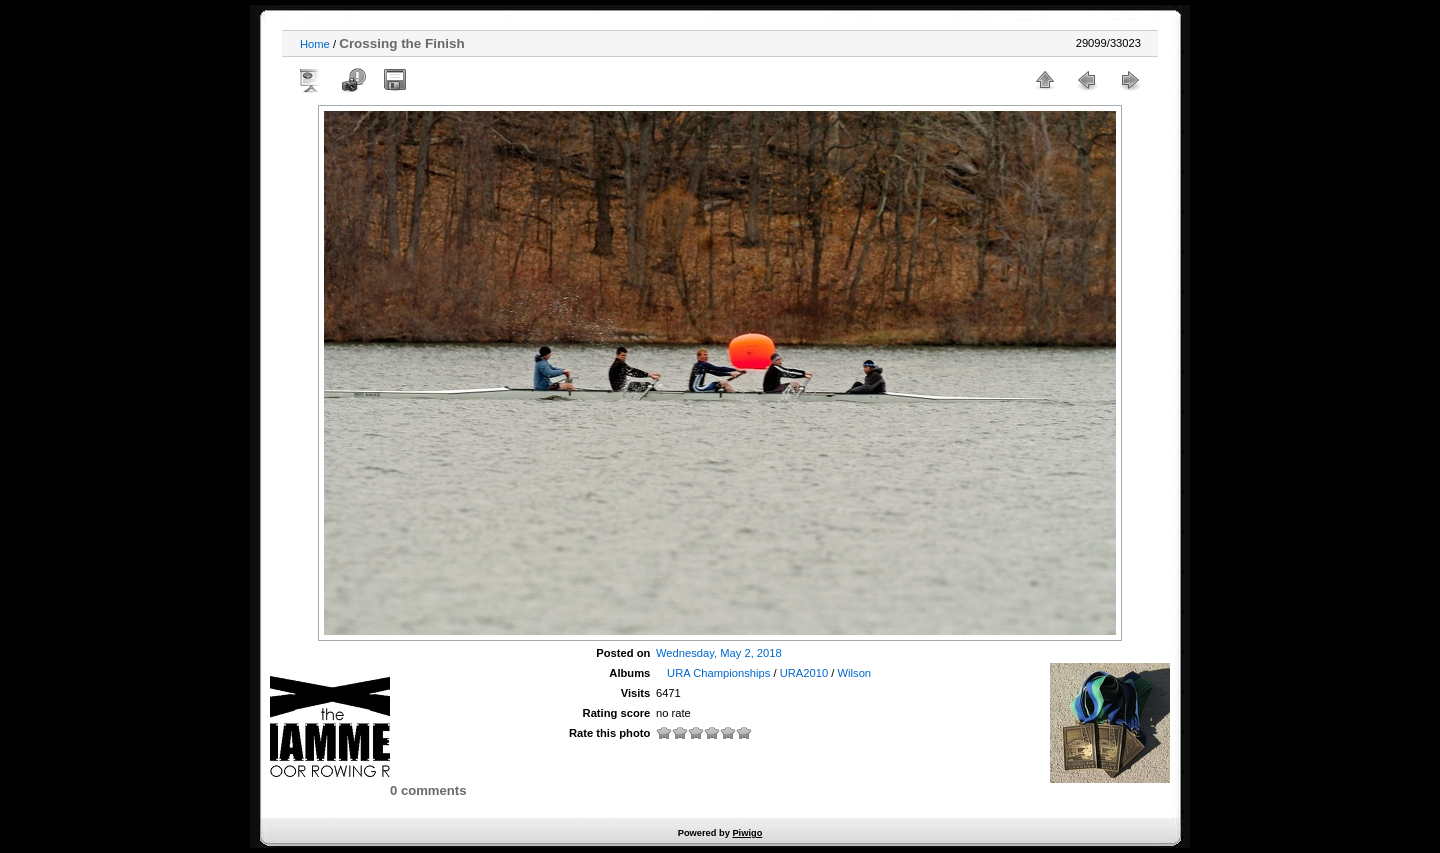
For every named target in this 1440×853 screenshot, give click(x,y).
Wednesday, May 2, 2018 (719, 653)
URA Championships (718, 673)
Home (315, 44)
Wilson (855, 673)
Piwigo (747, 833)
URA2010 (804, 673)
